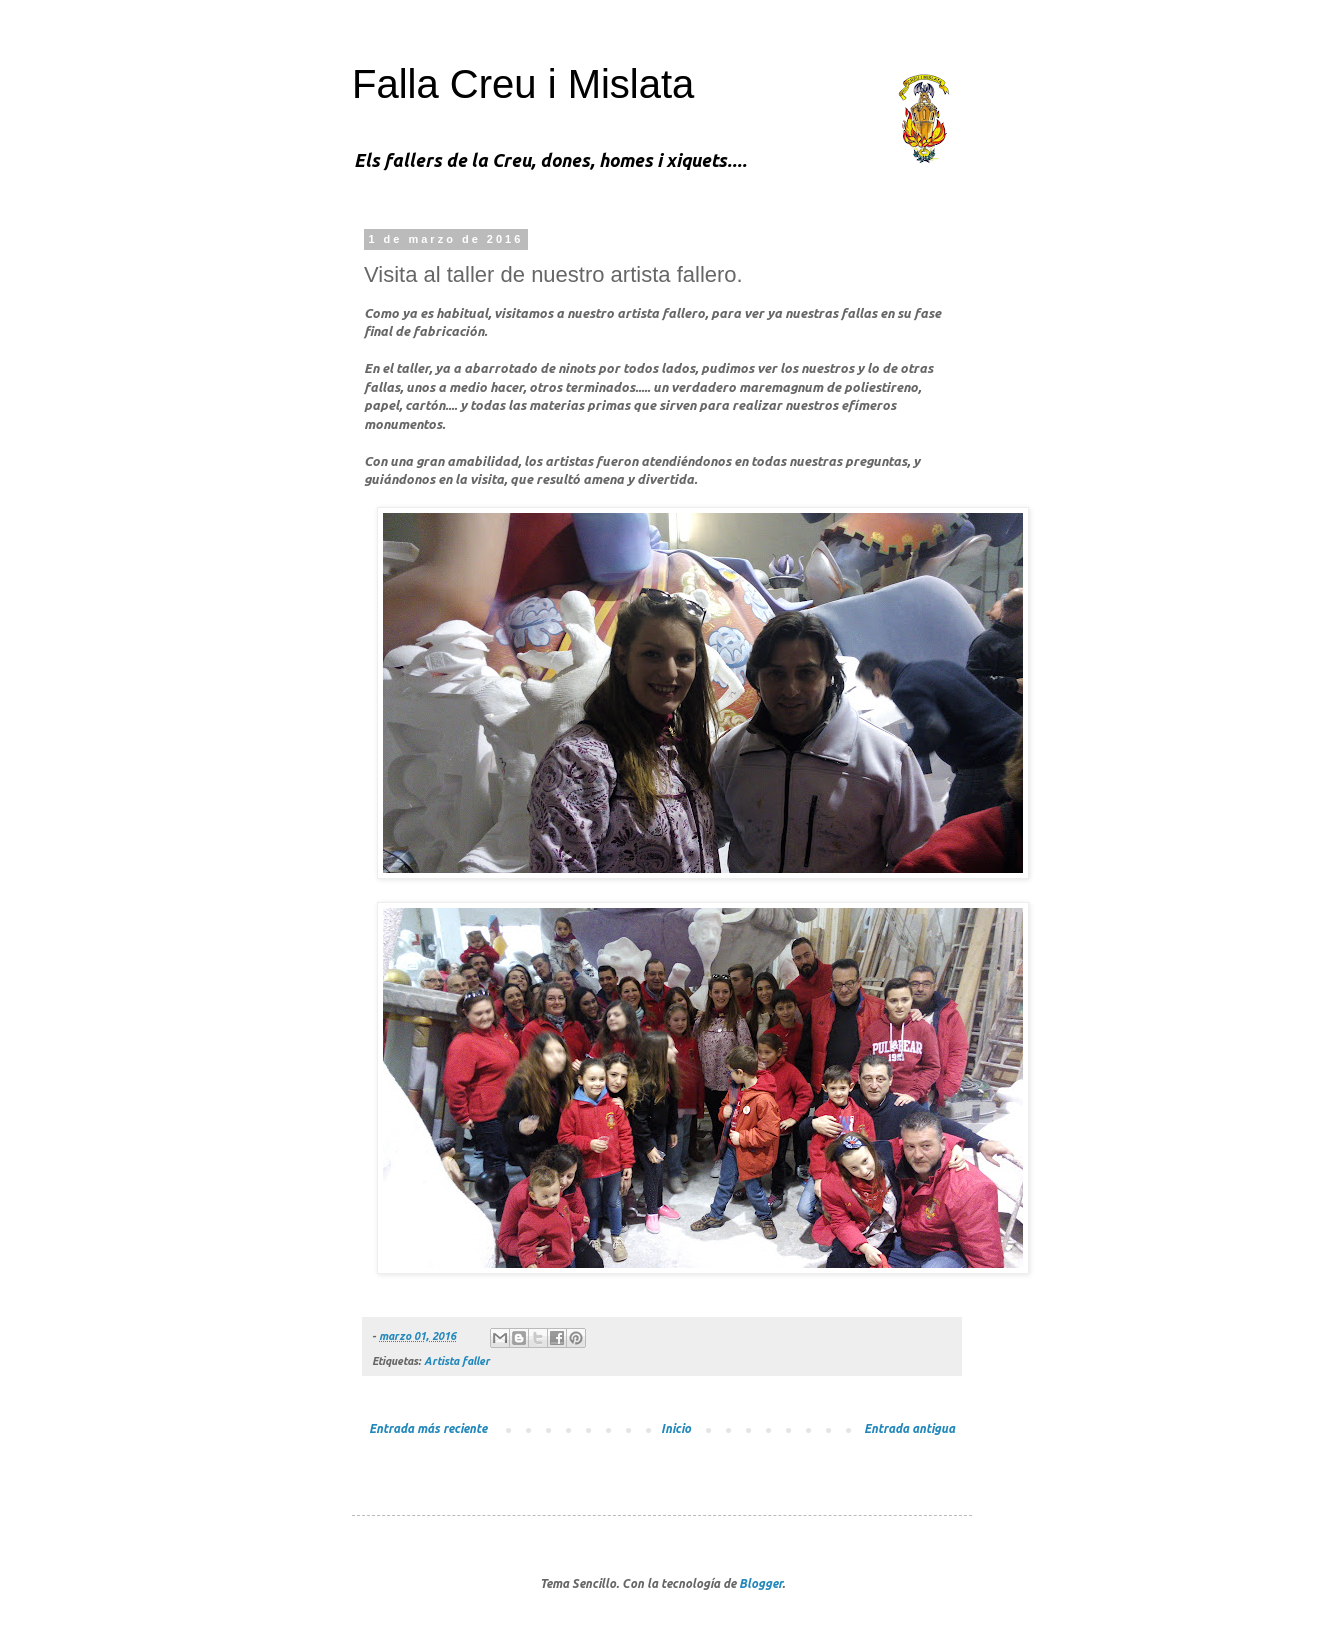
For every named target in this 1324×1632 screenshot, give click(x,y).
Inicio (676, 1428)
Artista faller (457, 1361)
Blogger (760, 1583)
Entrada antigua (909, 1428)
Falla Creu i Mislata (523, 84)
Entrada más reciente (428, 1428)
